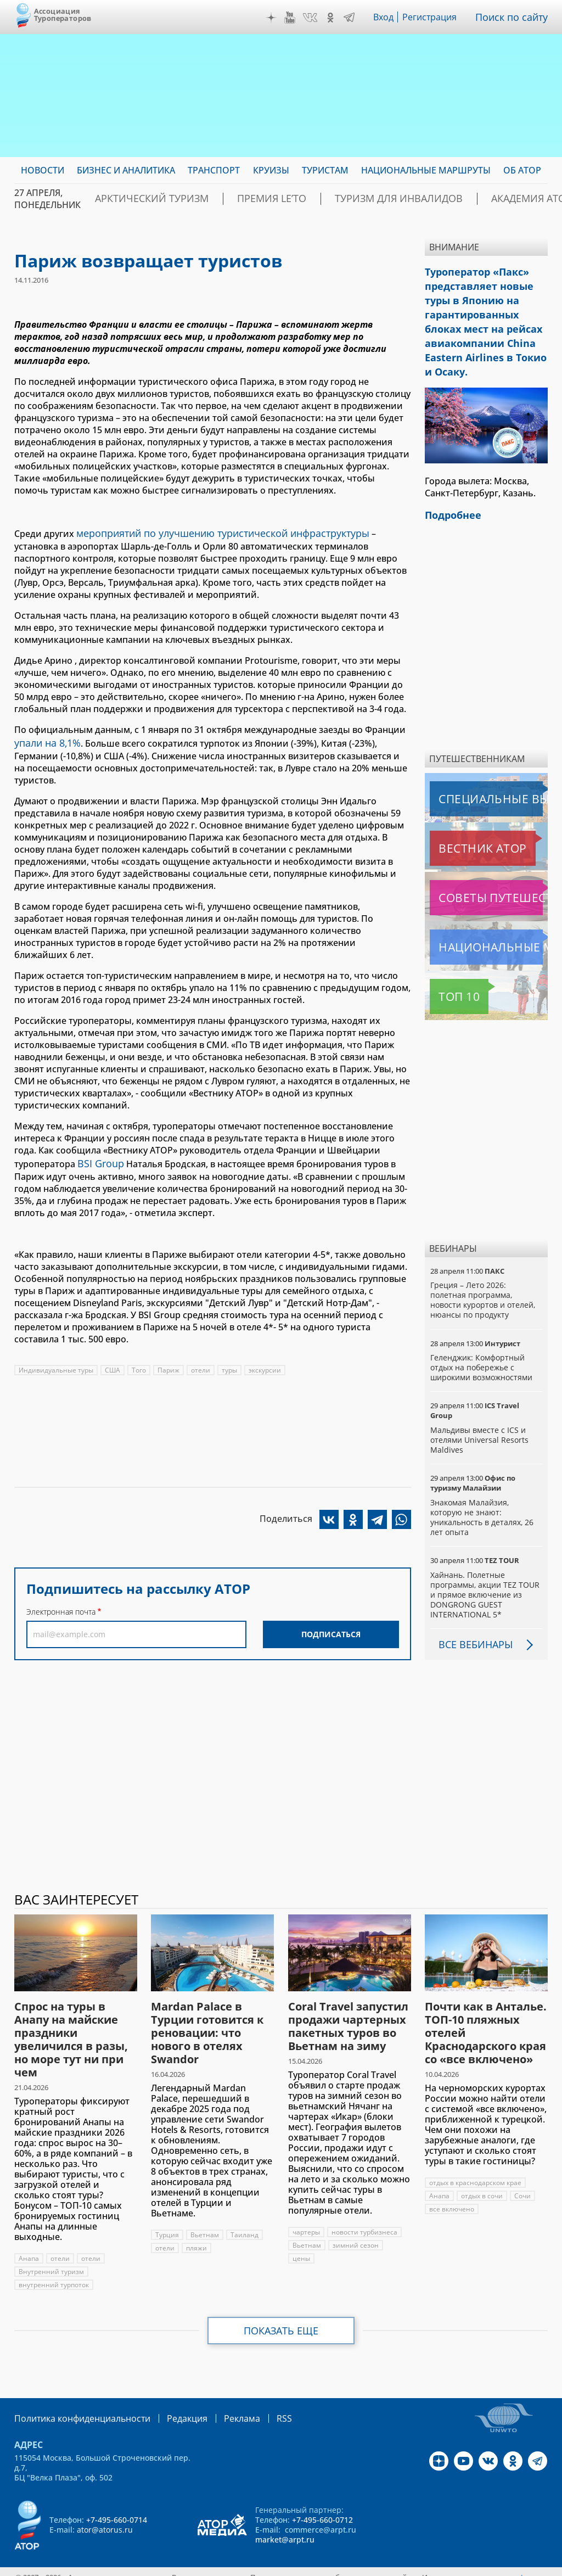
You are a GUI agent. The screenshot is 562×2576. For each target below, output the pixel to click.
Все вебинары (471, 1625)
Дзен (273, 17)
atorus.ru (532, 2556)
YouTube (292, 18)
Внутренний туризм (51, 2251)
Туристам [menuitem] (325, 170)
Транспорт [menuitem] (214, 170)
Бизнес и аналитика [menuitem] (126, 170)
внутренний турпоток (54, 2265)
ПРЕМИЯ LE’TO (240, 199)
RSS (258, 2398)
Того (139, 1363)
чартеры (306, 2212)
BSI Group (98, 1158)
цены (301, 2238)
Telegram (351, 17)
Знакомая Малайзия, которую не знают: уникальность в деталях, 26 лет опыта (482, 1497)
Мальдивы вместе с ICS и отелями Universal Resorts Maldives (479, 1420)
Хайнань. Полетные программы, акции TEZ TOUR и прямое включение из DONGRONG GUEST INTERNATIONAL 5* (486, 1575)
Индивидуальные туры (56, 1363)
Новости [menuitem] (42, 170)
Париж (169, 1363)
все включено (452, 2189)
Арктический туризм (140, 199)
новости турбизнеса (364, 2212)
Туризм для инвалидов (346, 199)
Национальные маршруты (487, 927)
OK (333, 18)
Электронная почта (60, 1605)
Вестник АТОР (460, 828)
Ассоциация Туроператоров (63, 14)
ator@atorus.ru (105, 2509)
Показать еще (281, 2311)
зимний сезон (356, 2225)
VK (313, 17)
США (113, 1363)
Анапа (29, 2238)
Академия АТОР (456, 199)
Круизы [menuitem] (271, 170)
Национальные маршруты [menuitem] (426, 170)
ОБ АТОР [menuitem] (522, 170)
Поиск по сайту (514, 17)
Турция (167, 2215)
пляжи (196, 2228)
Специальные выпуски (480, 779)
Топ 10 (446, 977)
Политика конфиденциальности (74, 2398)
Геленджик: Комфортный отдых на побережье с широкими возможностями (483, 1347)
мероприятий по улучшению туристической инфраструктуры (212, 532)
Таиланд (244, 2215)
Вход (386, 17)
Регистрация (434, 17)
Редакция (169, 2398)
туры (230, 1363)
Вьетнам (204, 2215)
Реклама (219, 2398)
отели (201, 1363)
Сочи (523, 2176)
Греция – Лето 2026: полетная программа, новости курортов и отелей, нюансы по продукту (483, 1280)
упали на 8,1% (44, 739)
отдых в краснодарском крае (476, 2163)
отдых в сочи (482, 2176)
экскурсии (266, 1363)
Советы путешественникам (488, 878)
